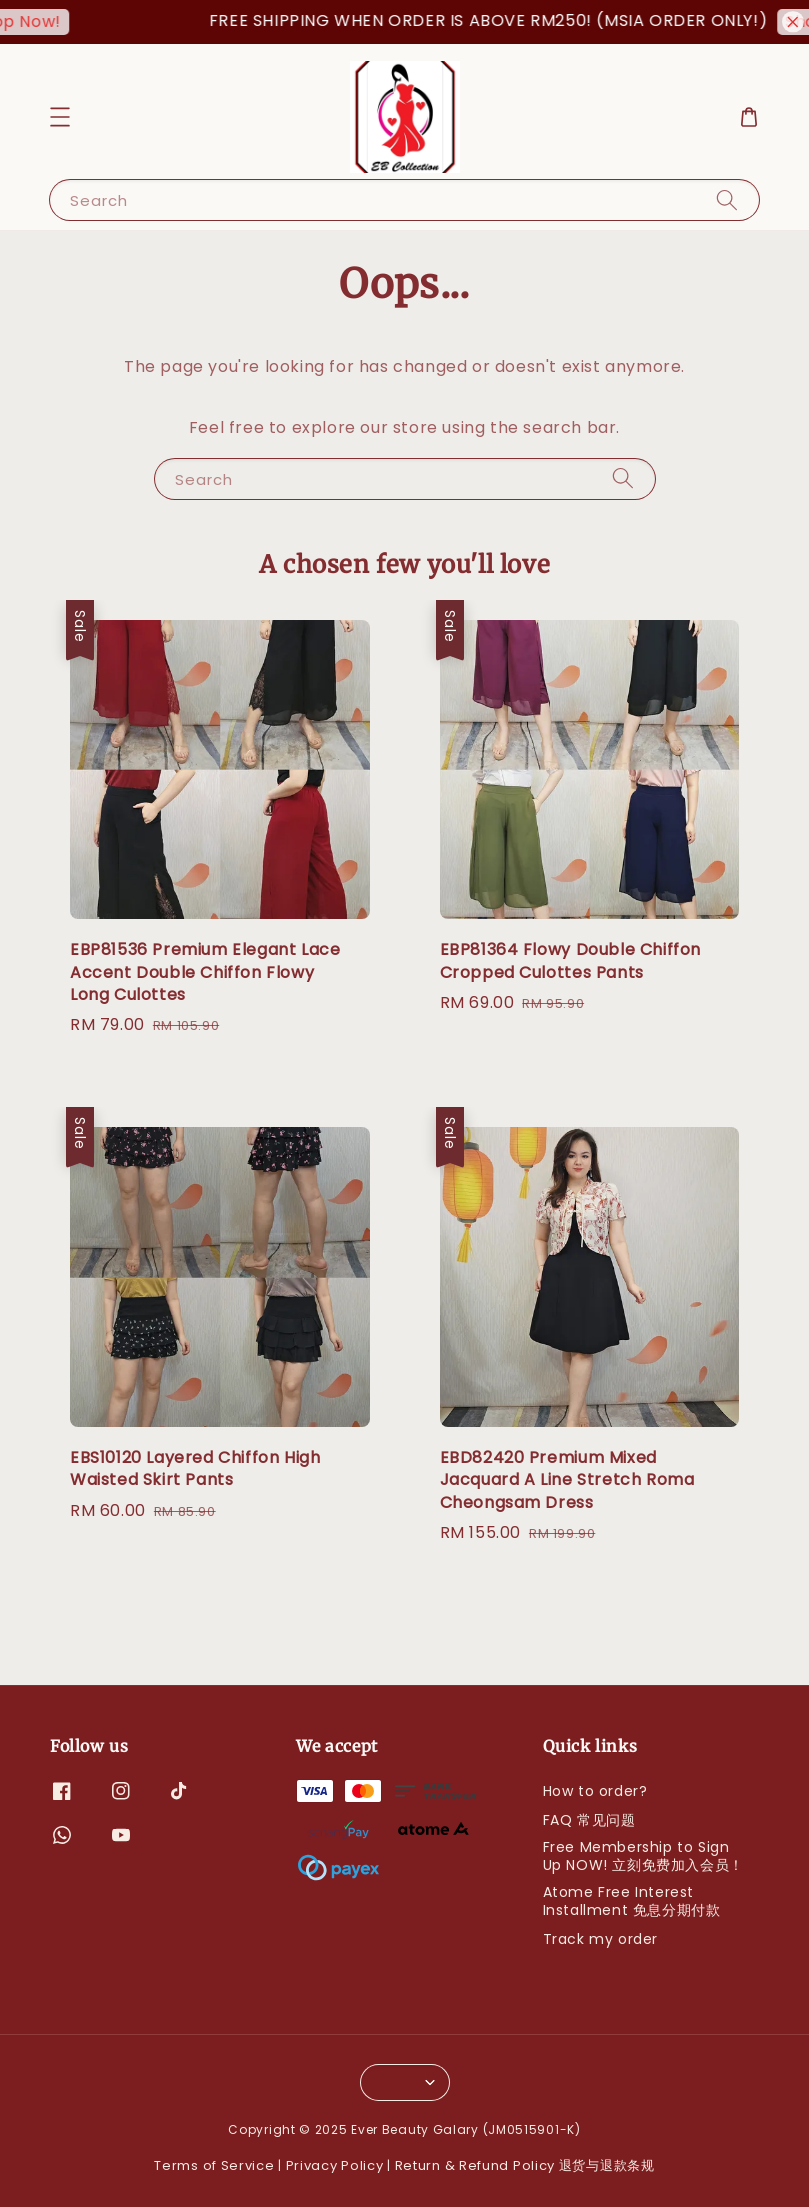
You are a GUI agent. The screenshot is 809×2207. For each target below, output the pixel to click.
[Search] (727, 199)
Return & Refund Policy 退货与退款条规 (525, 2165)
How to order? (595, 1791)
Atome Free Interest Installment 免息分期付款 (632, 1901)
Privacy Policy (335, 2165)
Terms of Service (214, 2165)
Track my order (600, 1939)
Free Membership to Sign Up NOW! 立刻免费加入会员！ (643, 1856)
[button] (60, 117)
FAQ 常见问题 (589, 1820)
